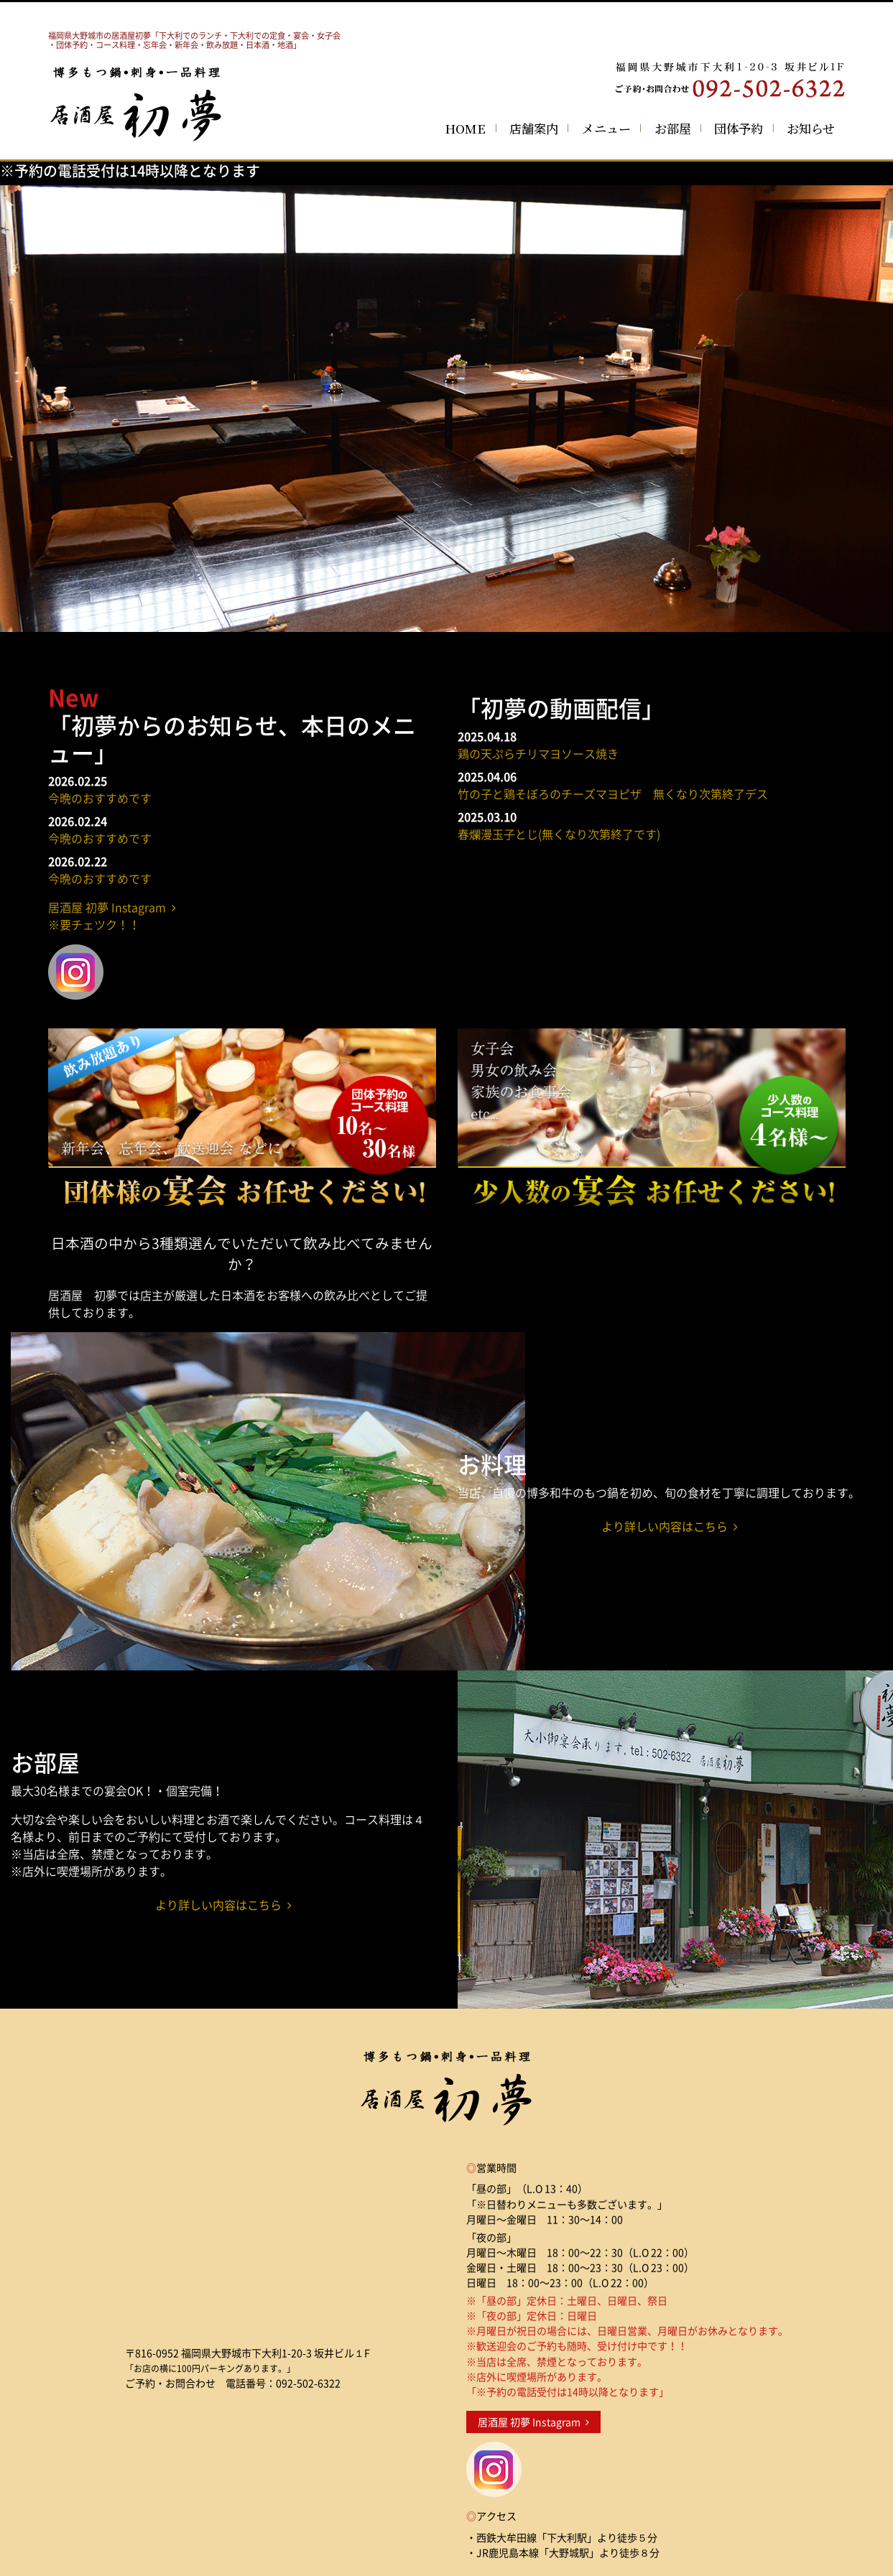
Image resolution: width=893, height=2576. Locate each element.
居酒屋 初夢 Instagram (533, 2421)
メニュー (606, 128)
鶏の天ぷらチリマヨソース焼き (538, 753)
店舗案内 (533, 128)
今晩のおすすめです (100, 797)
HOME (465, 128)
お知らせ (811, 128)
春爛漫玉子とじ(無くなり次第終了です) (559, 833)
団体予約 (738, 128)
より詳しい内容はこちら (669, 1526)
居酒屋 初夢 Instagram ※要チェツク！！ (112, 915)
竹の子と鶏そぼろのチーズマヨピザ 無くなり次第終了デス (613, 793)
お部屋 (672, 128)
